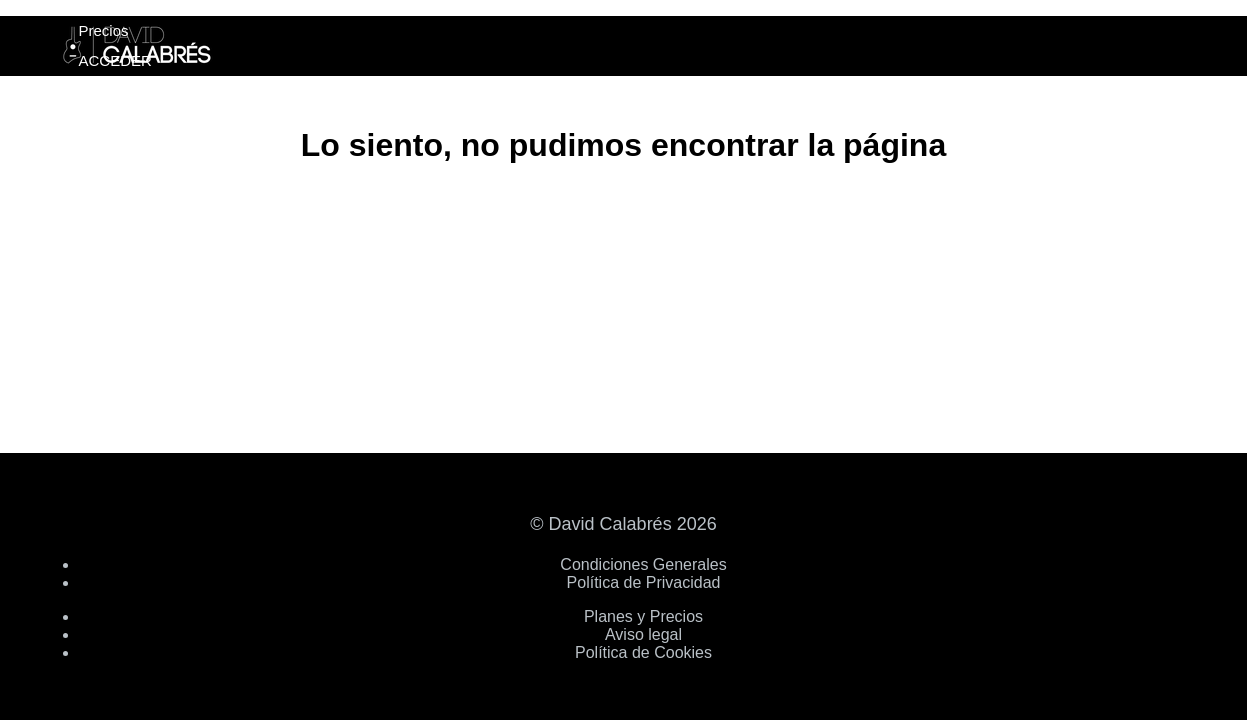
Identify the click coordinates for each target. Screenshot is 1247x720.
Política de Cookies (643, 652)
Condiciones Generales (643, 564)
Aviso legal (643, 634)
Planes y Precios (643, 616)
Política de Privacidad (644, 582)
